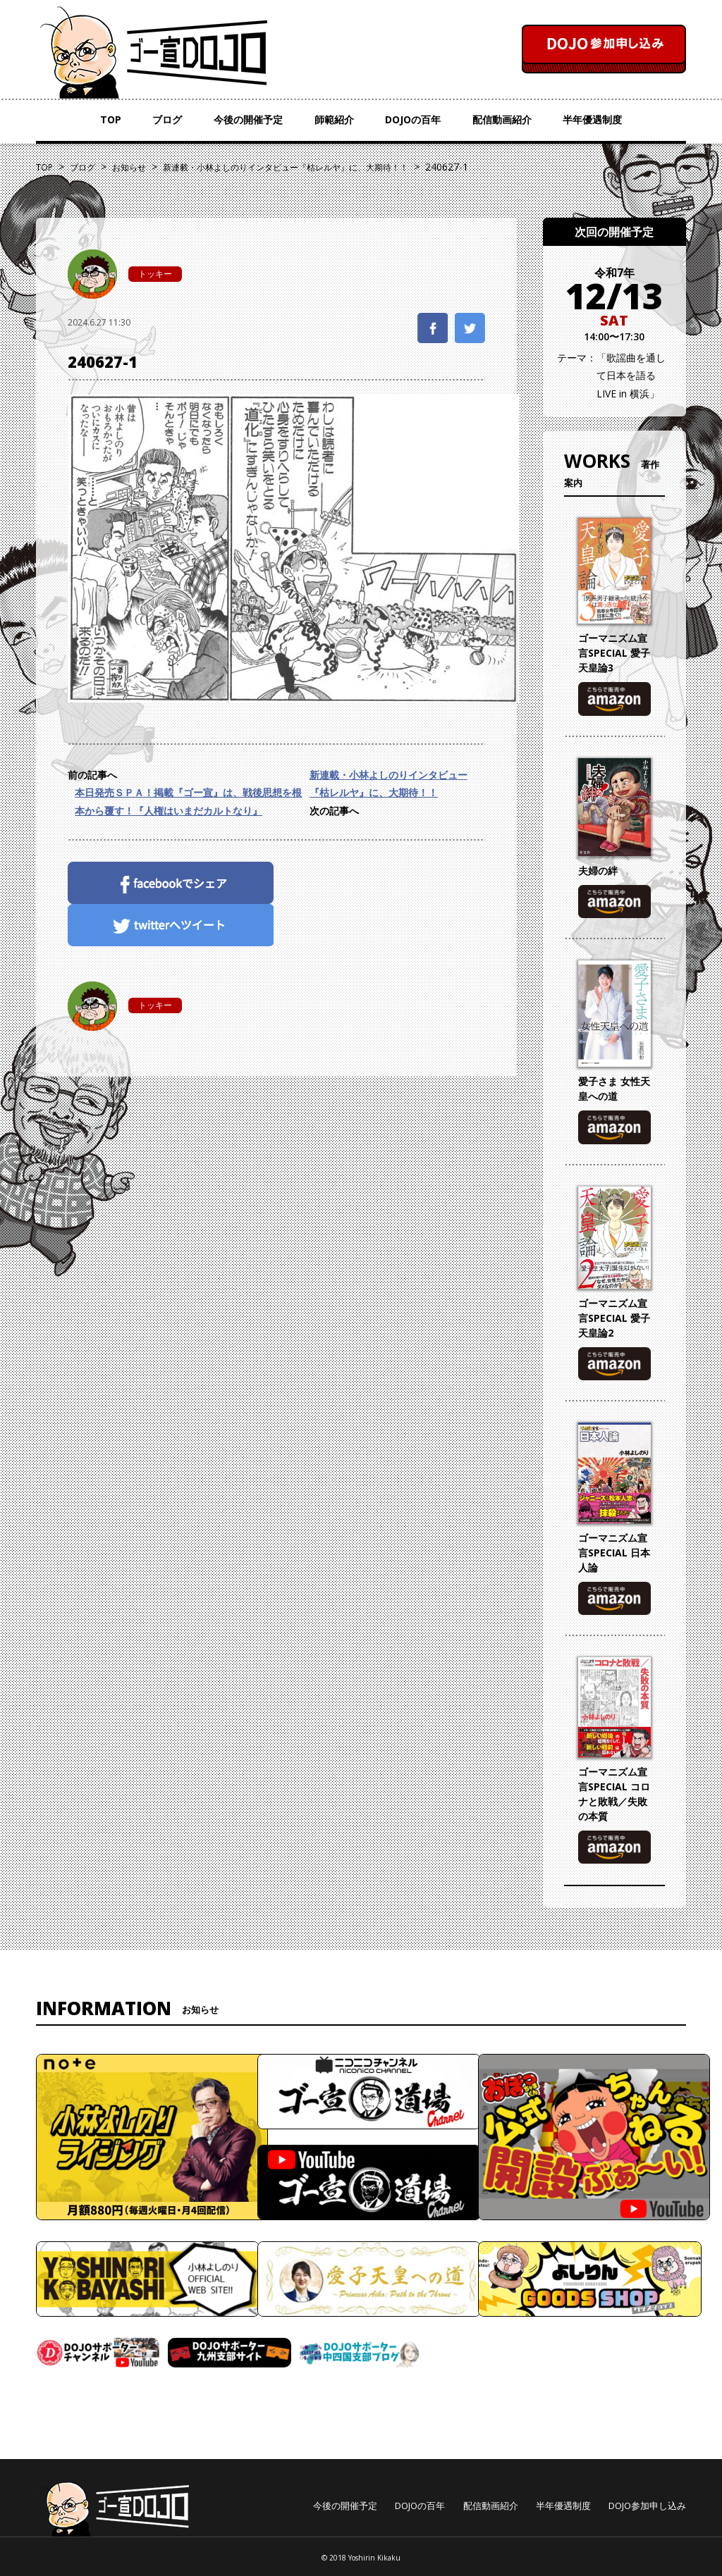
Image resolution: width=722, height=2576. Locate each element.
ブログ (167, 119)
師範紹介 (334, 119)
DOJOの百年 (413, 119)
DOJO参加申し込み (647, 2505)
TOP (110, 119)
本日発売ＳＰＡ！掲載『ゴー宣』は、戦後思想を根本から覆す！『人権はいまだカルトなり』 (188, 801)
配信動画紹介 (502, 119)
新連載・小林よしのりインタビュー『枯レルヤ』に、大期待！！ (388, 783)
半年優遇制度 (592, 119)
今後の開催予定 (248, 119)
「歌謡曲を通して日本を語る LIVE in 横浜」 (631, 375)
